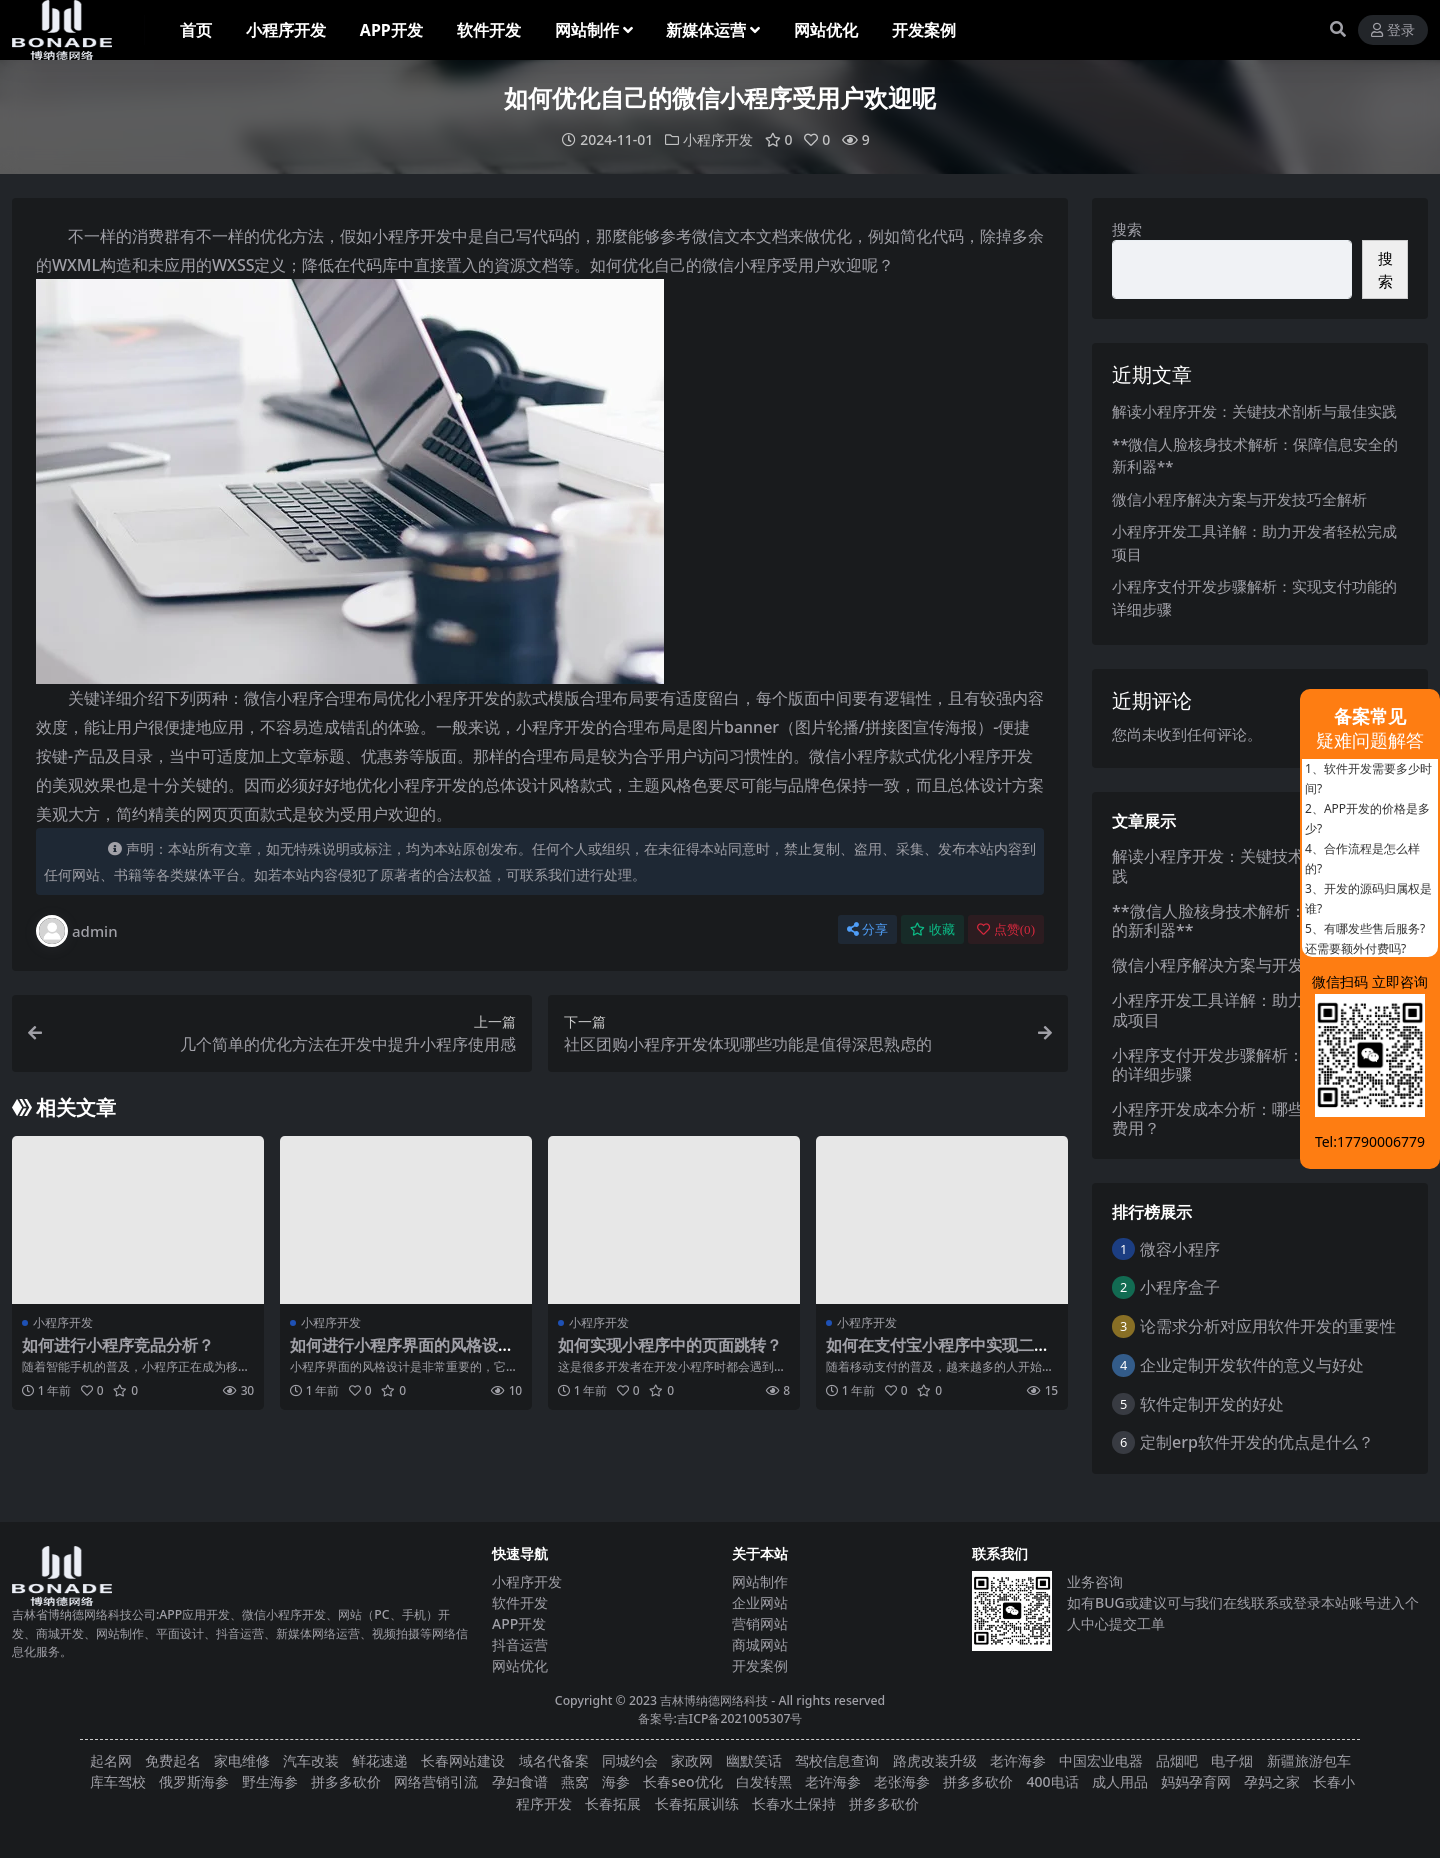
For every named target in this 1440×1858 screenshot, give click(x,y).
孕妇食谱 (520, 1781)
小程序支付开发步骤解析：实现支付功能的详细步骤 (1256, 1064)
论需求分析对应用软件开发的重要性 (1268, 1326)
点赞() (1006, 929)
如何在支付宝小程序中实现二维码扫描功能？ (938, 1354)
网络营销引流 (436, 1781)
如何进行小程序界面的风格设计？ (394, 1354)
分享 (867, 929)
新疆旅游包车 (1309, 1760)
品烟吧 (1177, 1760)
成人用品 (1120, 1781)
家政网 (692, 1760)
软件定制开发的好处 (1212, 1404)
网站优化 (520, 1665)
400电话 (1053, 1781)
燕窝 (575, 1781)
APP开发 (519, 1623)
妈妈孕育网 (1196, 1781)
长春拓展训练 (697, 1803)
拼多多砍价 (346, 1781)
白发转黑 (764, 1781)
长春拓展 (613, 1803)
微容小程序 (1180, 1249)
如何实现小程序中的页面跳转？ (670, 1345)
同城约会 (630, 1760)
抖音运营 (520, 1644)
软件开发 (520, 1602)
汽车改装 (311, 1760)
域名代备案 (554, 1760)
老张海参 (902, 1781)
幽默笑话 (754, 1760)
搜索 (1127, 229)
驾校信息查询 (837, 1760)
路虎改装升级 (935, 1760)
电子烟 (1232, 1760)
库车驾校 (118, 1781)
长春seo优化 (682, 1781)
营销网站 (760, 1623)
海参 (616, 1781)
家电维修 (242, 1760)
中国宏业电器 (1101, 1760)
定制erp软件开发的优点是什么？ (1257, 1442)
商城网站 (760, 1644)
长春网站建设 (463, 1760)
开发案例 (760, 1665)
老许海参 (1018, 1760)
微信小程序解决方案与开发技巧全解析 (1239, 499)
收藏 (932, 929)
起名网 (111, 1760)
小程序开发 (718, 139)
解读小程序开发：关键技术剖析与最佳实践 (1254, 411)
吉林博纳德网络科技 (714, 1700)
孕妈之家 (1272, 1781)
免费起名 (173, 1760)
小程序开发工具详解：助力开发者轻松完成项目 (1256, 1009)
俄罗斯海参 (194, 1781)
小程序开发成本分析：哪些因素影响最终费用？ (1256, 1118)
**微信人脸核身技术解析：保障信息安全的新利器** (1257, 920)
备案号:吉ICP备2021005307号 (720, 1718)
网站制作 (760, 1581)
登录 (1393, 30)
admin (77, 931)
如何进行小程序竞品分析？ (118, 1345)
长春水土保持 (794, 1803)
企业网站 (760, 1602)
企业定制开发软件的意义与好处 (1252, 1365)
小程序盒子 (1180, 1287)
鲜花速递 (380, 1760)
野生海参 (270, 1781)
